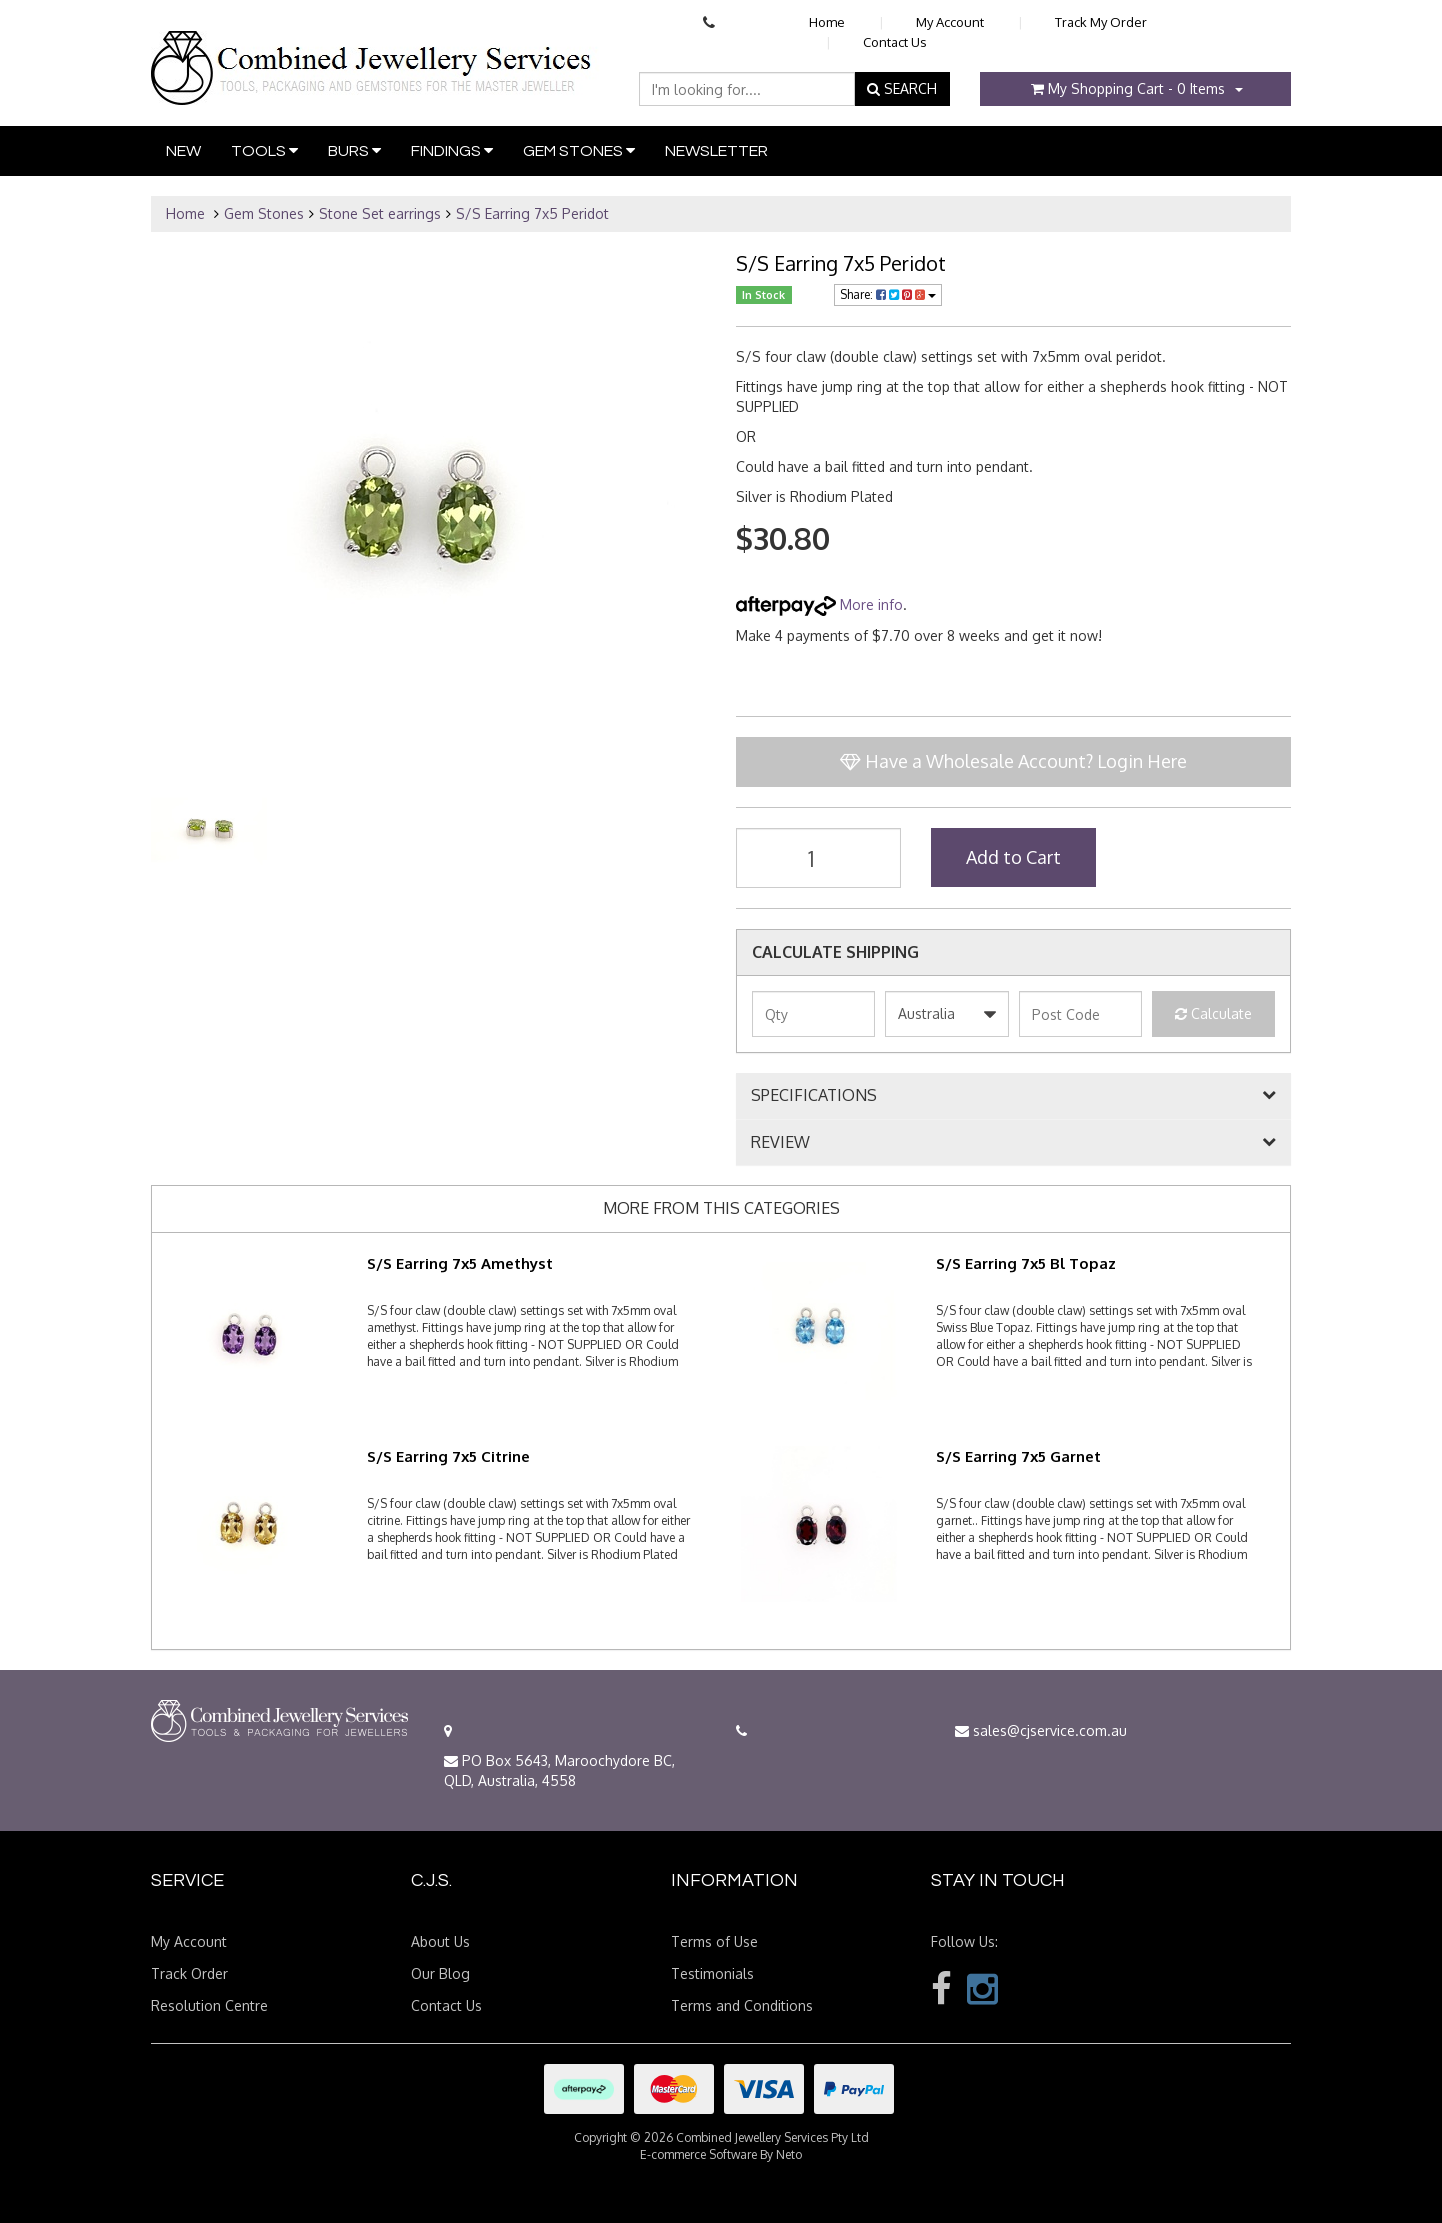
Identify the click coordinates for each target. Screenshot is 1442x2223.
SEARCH (902, 88)
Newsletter (716, 151)
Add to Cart (1013, 857)
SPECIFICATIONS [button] (814, 1096)
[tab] (1013, 1096)
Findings (452, 150)
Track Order (189, 1973)
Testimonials (712, 1973)
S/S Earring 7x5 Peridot (532, 213)
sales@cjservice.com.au (1041, 1730)
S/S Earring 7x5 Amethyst (460, 1263)
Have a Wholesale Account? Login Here (1013, 761)
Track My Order (1101, 22)
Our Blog (440, 1973)
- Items (1128, 88)
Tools (264, 150)
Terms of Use (714, 1941)
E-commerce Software (698, 2154)
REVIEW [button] (780, 1143)
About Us (440, 1941)
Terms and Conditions (742, 2005)
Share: (888, 294)
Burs (354, 150)
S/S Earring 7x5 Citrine (448, 1456)
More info (819, 604)
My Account (950, 22)
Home (827, 22)
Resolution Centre (209, 2005)
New (183, 151)
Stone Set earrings (380, 213)
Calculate (1213, 1013)
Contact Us (895, 42)
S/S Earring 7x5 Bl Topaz (1026, 1263)
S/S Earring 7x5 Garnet (1018, 1456)
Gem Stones (579, 150)
